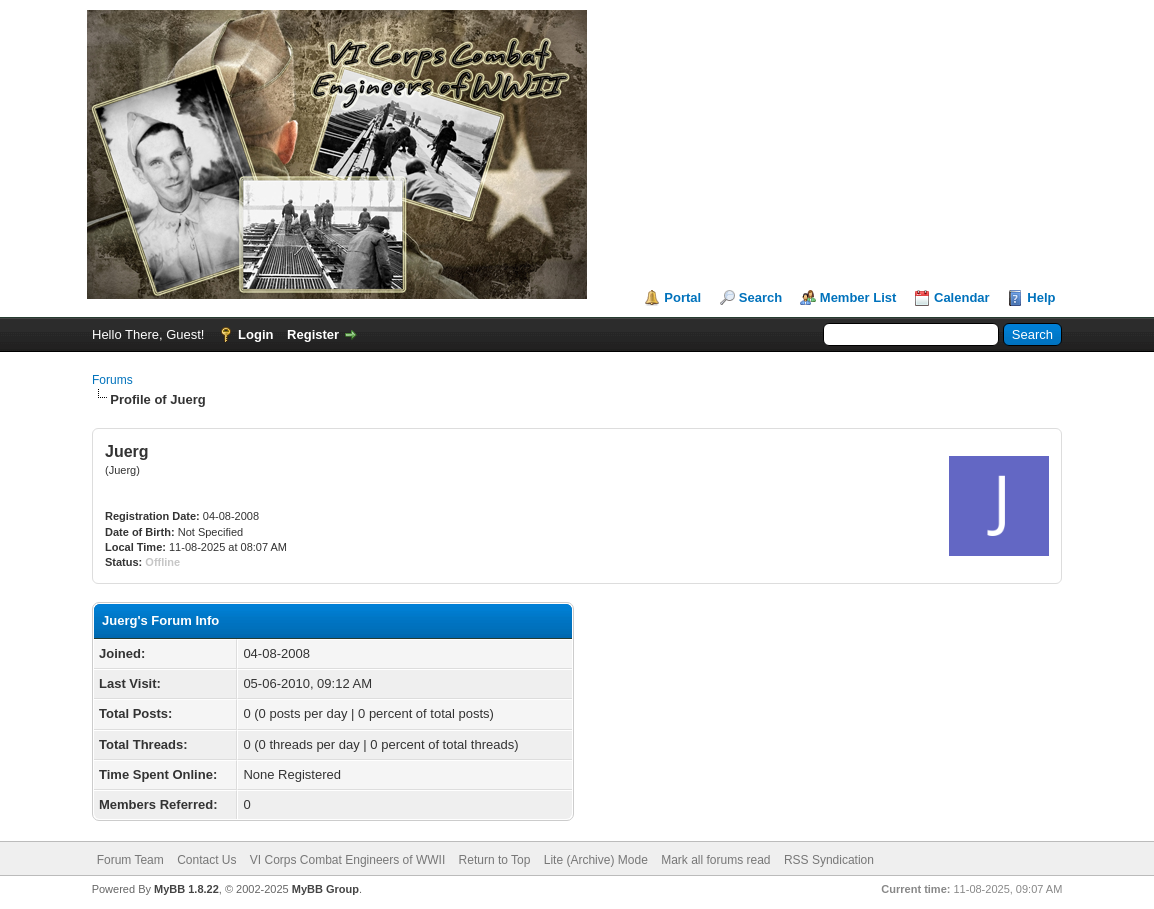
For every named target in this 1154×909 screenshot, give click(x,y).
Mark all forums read (715, 860)
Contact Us (206, 860)
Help (1041, 297)
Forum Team (130, 860)
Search (760, 297)
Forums (112, 380)
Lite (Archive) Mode (596, 860)
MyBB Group (325, 889)
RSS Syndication (829, 860)
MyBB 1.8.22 (186, 889)
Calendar (962, 297)
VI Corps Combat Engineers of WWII (347, 860)
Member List (858, 297)
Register (313, 334)
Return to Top (495, 860)
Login (255, 334)
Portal (682, 297)
